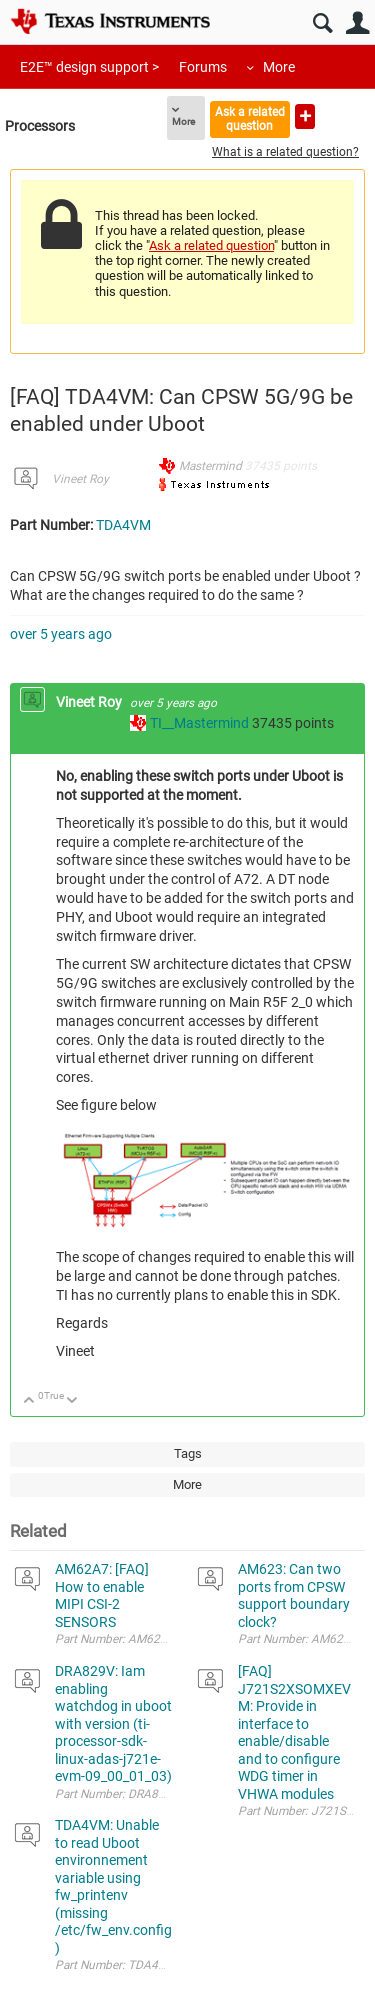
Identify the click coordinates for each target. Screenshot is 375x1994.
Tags (188, 1453)
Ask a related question (250, 118)
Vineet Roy (80, 479)
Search (322, 23)
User (357, 23)
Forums (203, 67)
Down (72, 1401)
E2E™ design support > (89, 67)
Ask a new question (305, 116)
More (279, 67)
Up (29, 1401)
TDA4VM (123, 525)
